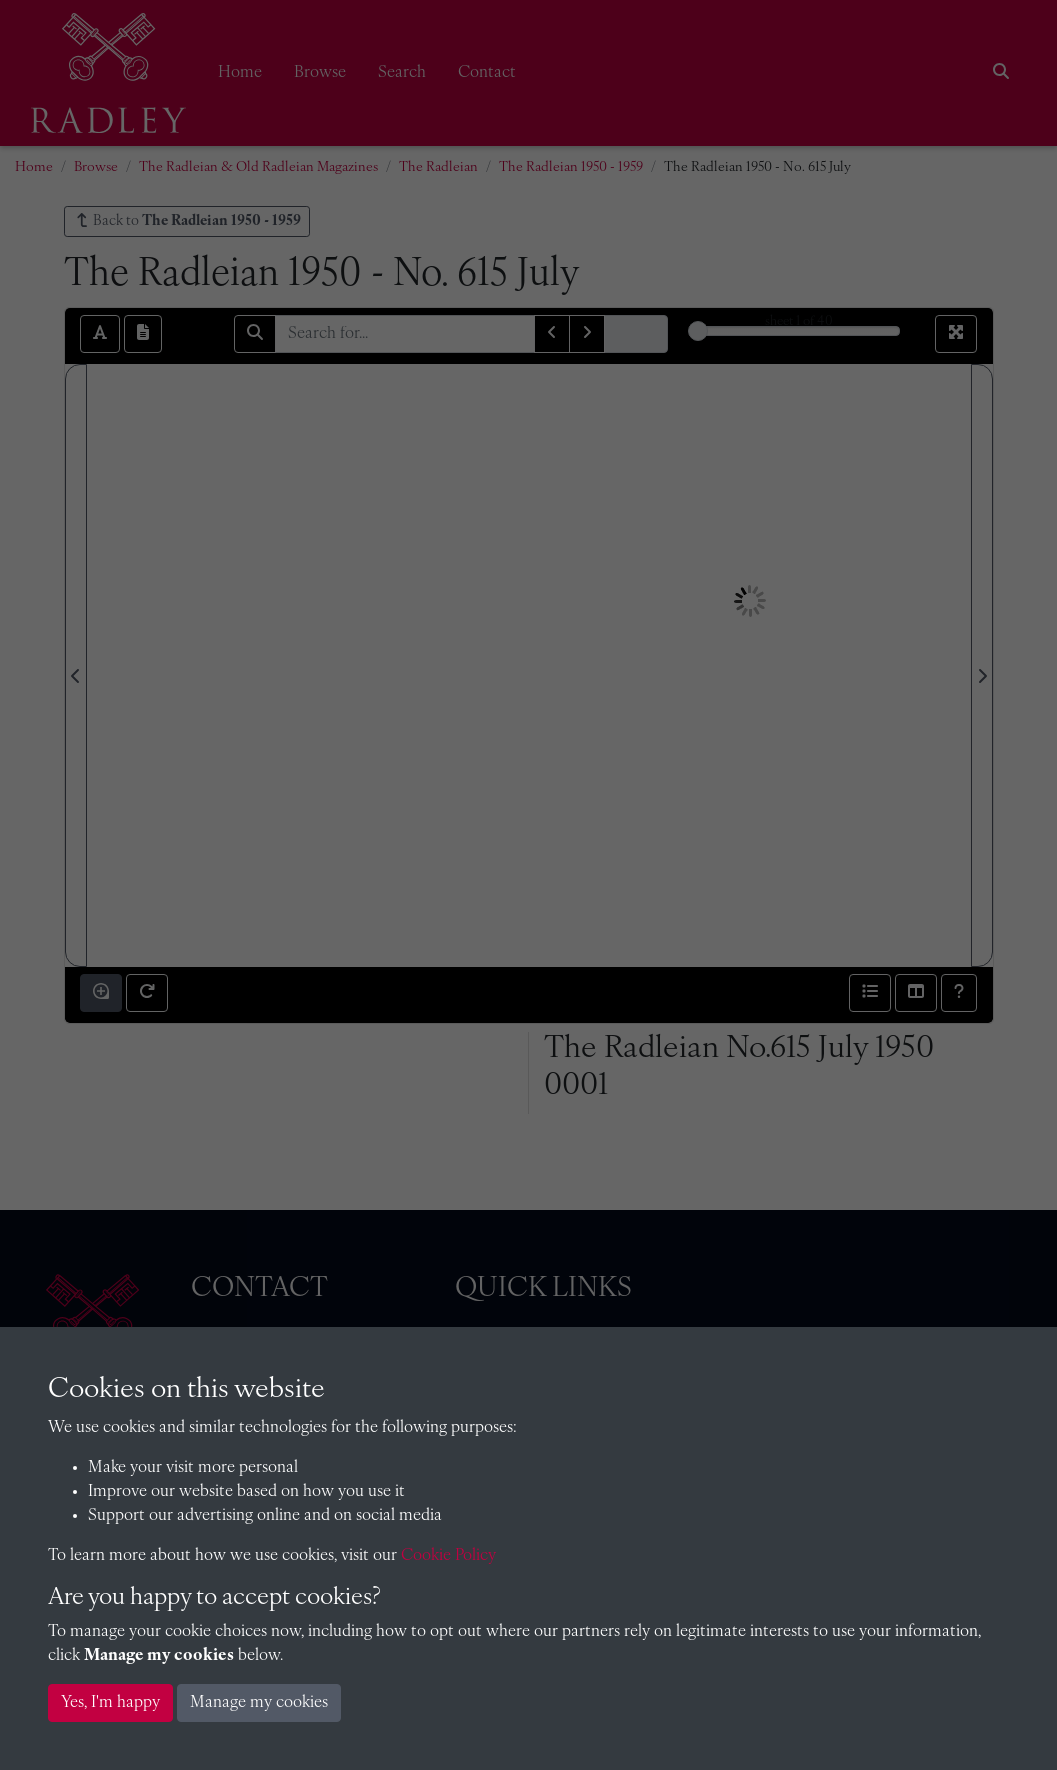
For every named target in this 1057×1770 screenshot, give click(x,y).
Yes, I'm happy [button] (110, 1703)
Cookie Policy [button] (448, 1556)
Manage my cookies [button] (259, 1703)
